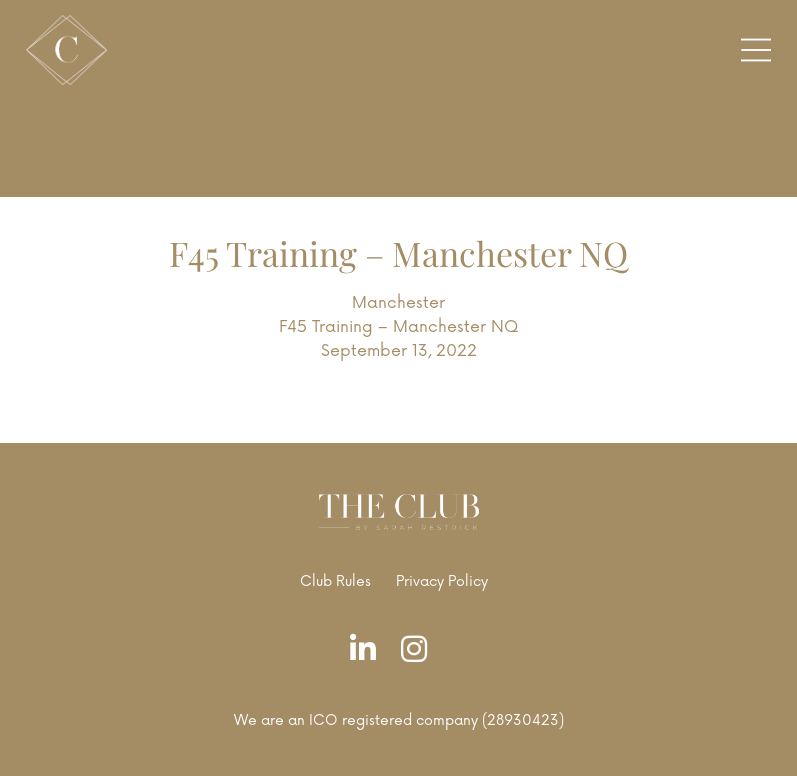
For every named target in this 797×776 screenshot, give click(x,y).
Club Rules (335, 581)
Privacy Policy (442, 581)
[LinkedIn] (368, 650)
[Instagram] (419, 650)
